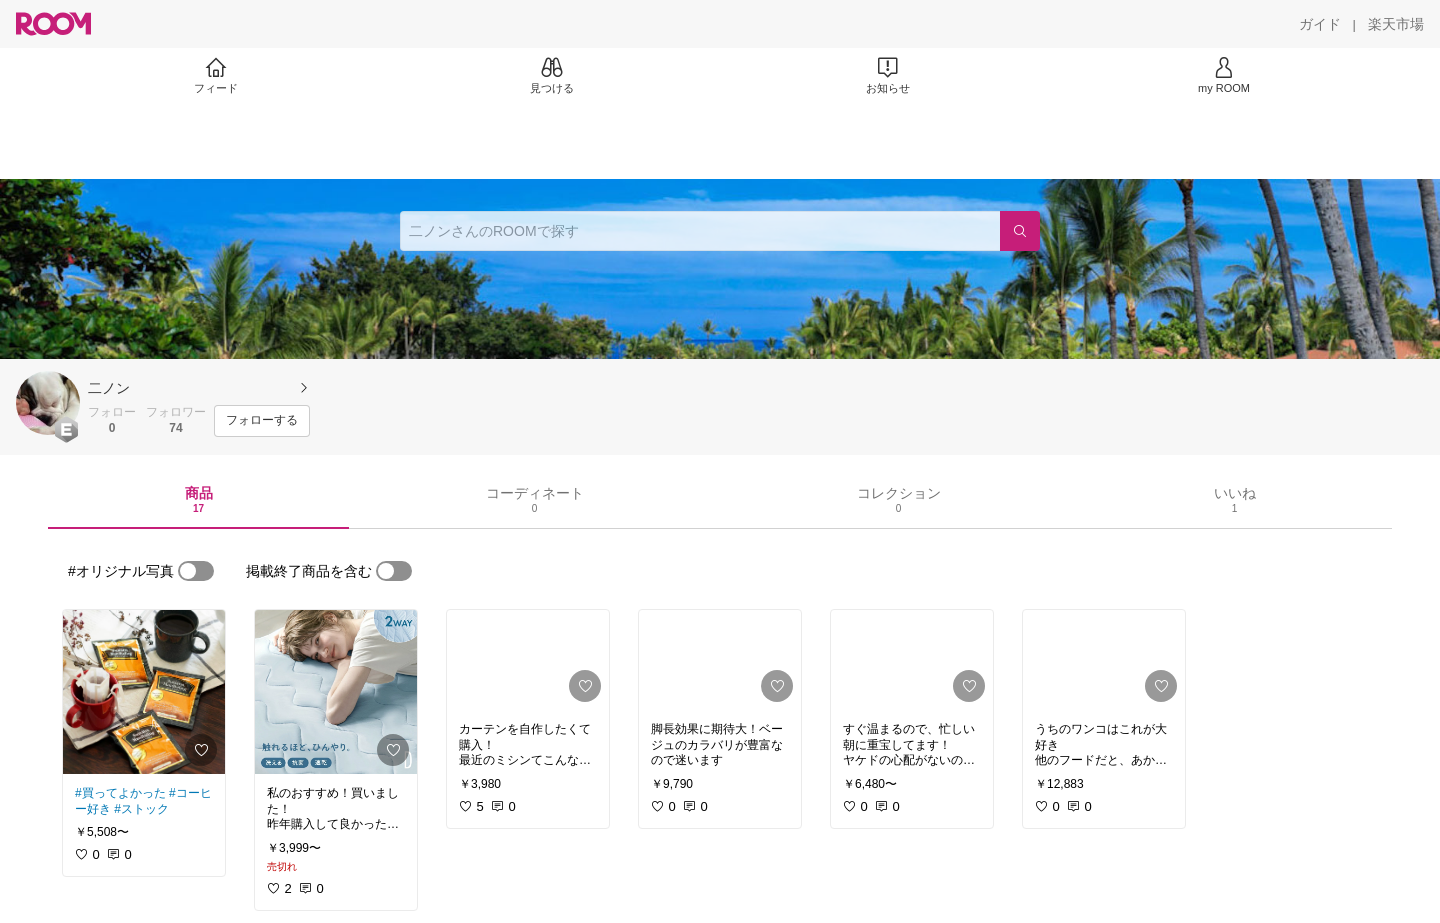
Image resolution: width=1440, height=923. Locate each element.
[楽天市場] (1396, 24)
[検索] (1020, 231)
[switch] (196, 571)
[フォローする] (262, 421)
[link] (144, 692)
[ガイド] (1320, 24)
